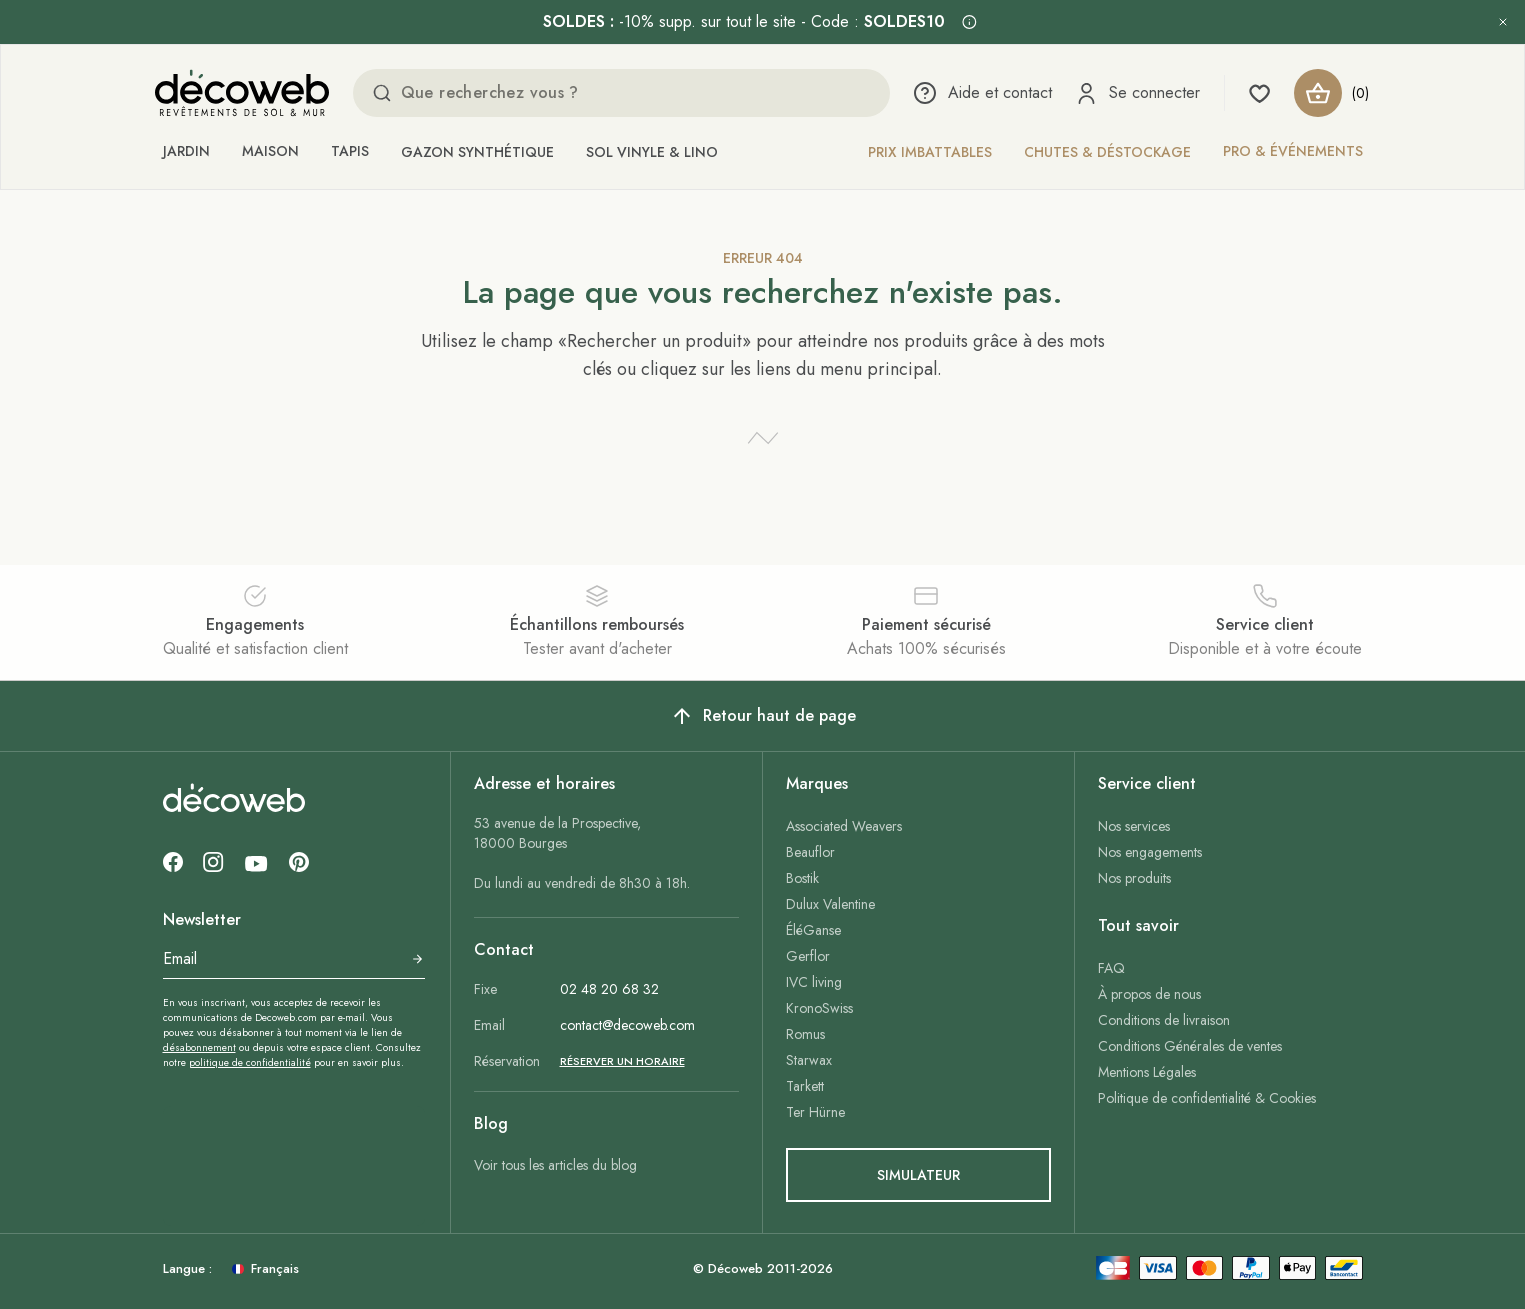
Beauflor (810, 852)
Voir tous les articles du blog (555, 1165)
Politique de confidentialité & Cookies (1207, 1098)
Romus (805, 1034)
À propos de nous (1149, 994)
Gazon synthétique (477, 152)
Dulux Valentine (830, 904)
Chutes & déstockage (1107, 152)
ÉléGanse (813, 930)
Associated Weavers (844, 826)
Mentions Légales (1147, 1072)
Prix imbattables (930, 152)
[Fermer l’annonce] (1503, 22)
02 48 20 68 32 (609, 989)
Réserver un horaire (622, 1061)
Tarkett (805, 1086)
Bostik (802, 878)
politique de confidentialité (250, 1062)
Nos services (1134, 826)
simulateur (918, 1175)
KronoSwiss (819, 1008)
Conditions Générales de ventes (1190, 1046)
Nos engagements (1150, 852)
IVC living (814, 982)
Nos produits (1134, 878)
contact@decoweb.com (627, 1025)
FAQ (1111, 968)
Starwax (809, 1060)
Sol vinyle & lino (652, 152)
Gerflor (808, 956)
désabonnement (199, 1047)
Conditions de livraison (1164, 1020)
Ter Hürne (815, 1112)
